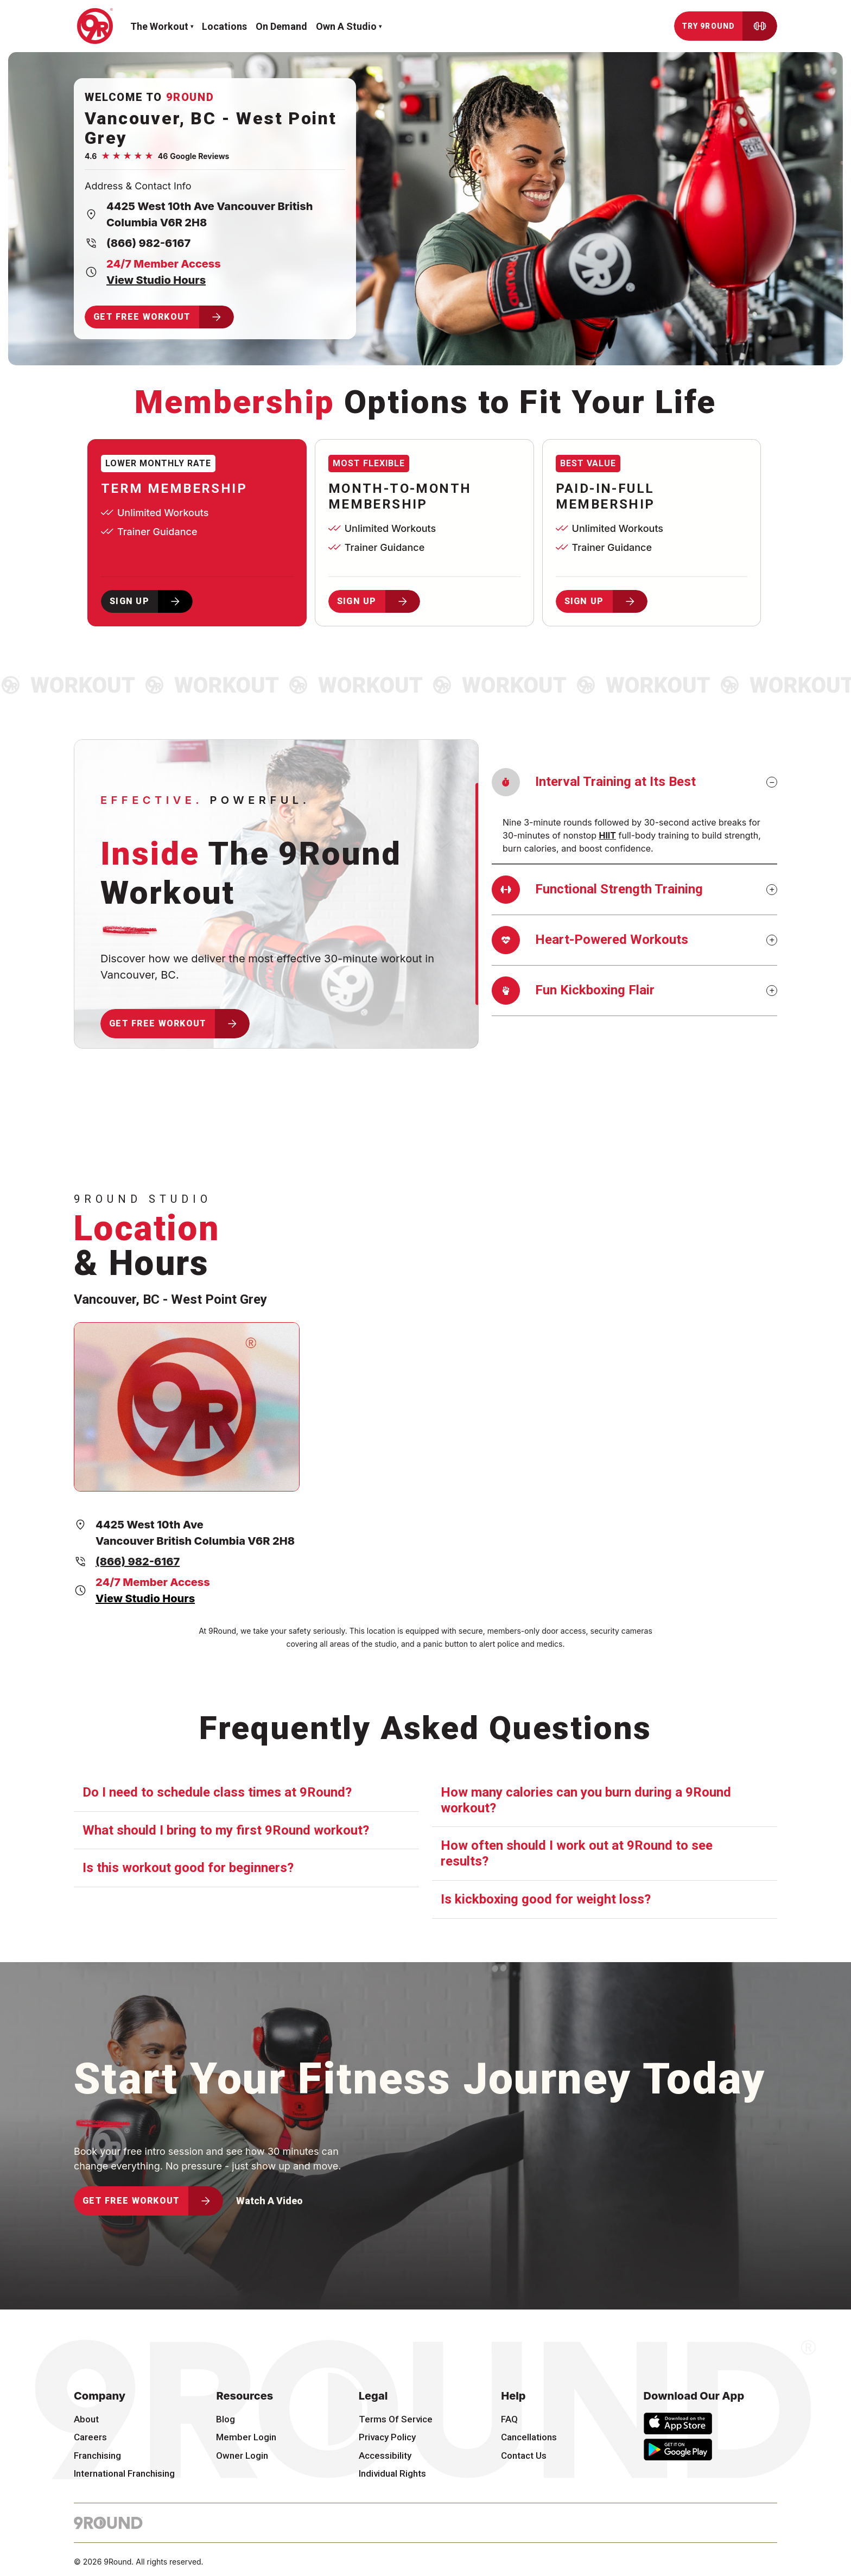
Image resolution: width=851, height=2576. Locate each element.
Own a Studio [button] (346, 26)
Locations (224, 26)
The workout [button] (159, 26)
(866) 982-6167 (148, 243)
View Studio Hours (156, 280)
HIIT (607, 835)
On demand (281, 26)
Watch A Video (269, 2200)
